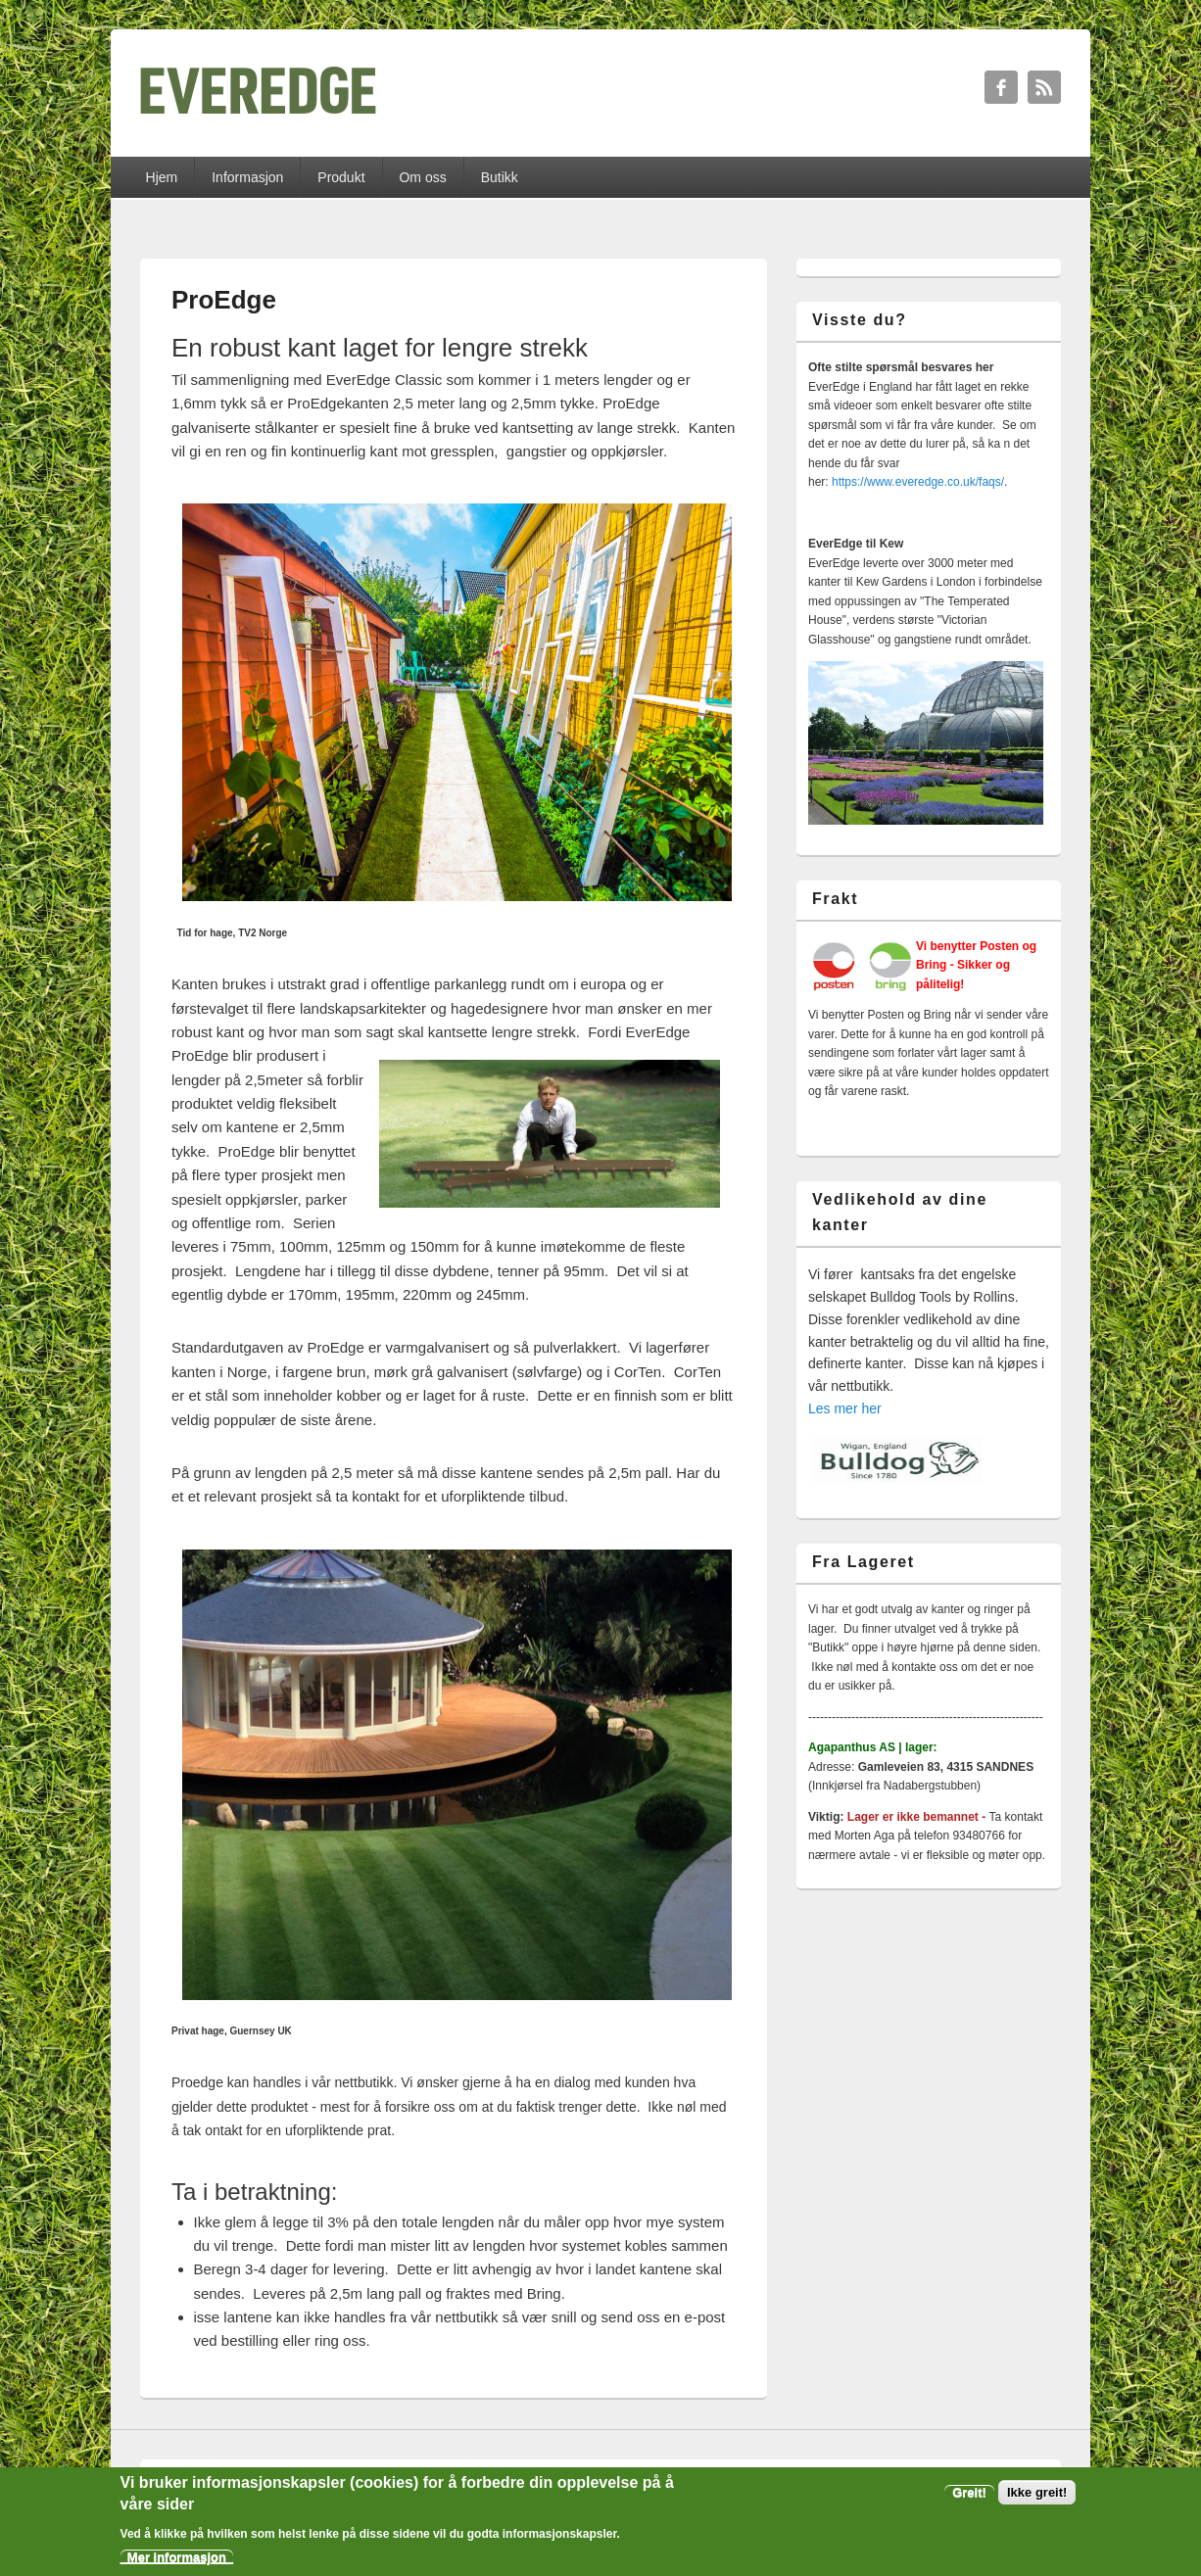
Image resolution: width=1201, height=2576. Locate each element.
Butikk (499, 177)
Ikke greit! (1037, 2492)
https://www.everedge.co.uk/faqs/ (918, 482)
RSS (1044, 87)
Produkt (340, 177)
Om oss (422, 177)
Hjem (162, 177)
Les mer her (845, 1408)
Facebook (1001, 87)
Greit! (969, 2492)
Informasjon (247, 177)
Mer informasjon (177, 2557)
